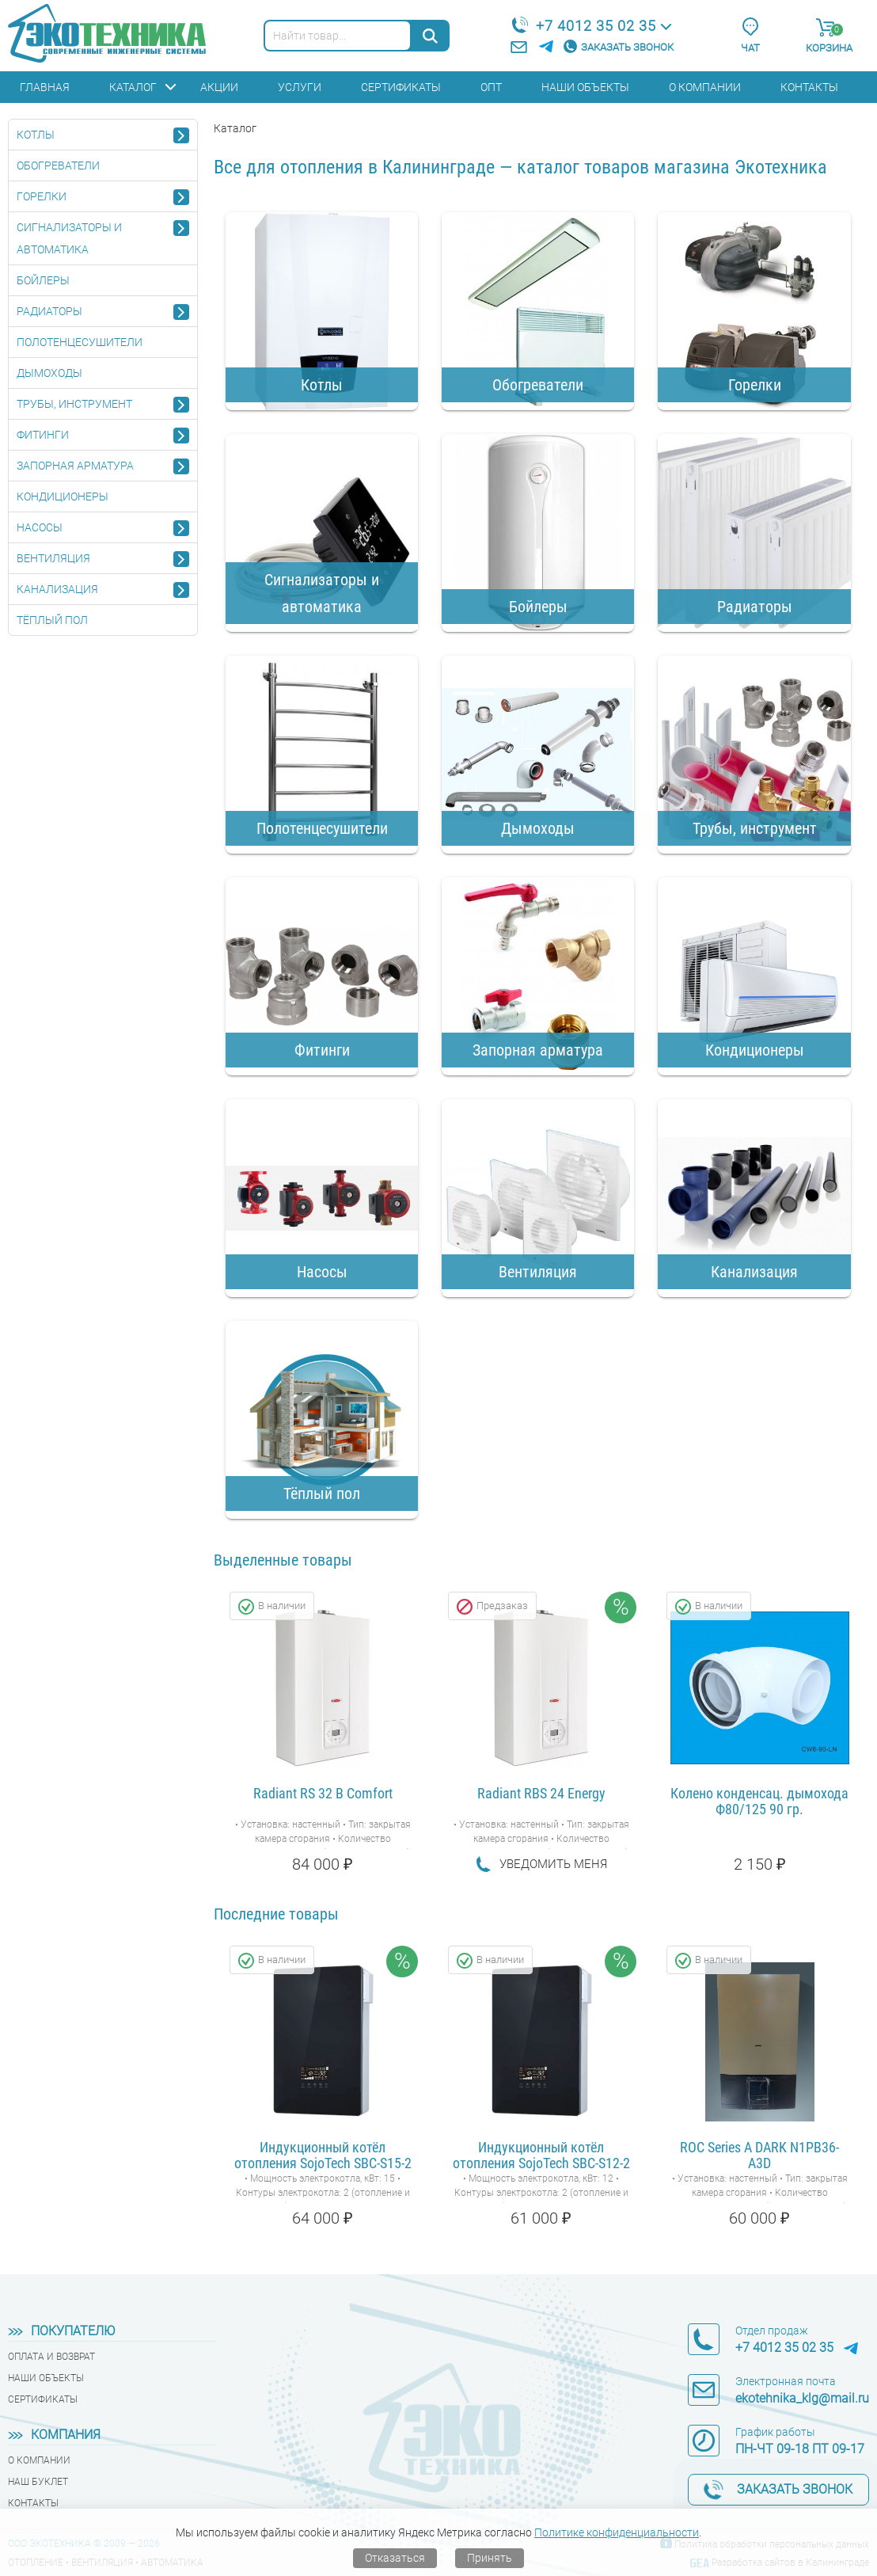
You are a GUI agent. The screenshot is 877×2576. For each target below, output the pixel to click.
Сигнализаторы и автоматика (69, 238)
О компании (705, 87)
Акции (219, 87)
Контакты (809, 87)
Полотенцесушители (79, 342)
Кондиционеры (62, 496)
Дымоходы (49, 373)
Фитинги (43, 434)
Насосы (40, 527)
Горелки (41, 196)
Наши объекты (585, 87)
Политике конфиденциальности (616, 2532)
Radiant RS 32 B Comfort (323, 1794)
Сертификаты (401, 87)
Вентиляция (53, 558)
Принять (489, 2557)
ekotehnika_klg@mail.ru (802, 2398)
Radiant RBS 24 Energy (541, 1794)
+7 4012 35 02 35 (596, 25)
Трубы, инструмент (74, 404)
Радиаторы (49, 311)
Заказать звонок (627, 47)
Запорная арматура (75, 465)
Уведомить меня (553, 1864)
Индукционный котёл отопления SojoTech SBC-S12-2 (541, 2155)
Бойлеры (43, 280)
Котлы (36, 134)
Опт (491, 87)
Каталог (133, 87)
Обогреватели (58, 165)
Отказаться (395, 2557)
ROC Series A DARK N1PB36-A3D (759, 2155)
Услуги (299, 87)
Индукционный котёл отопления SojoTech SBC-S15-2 (323, 2155)
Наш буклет (38, 2481)
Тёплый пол (52, 620)
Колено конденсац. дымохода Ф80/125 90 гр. (759, 1801)
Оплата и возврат (51, 2356)
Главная (45, 87)
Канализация (57, 589)
